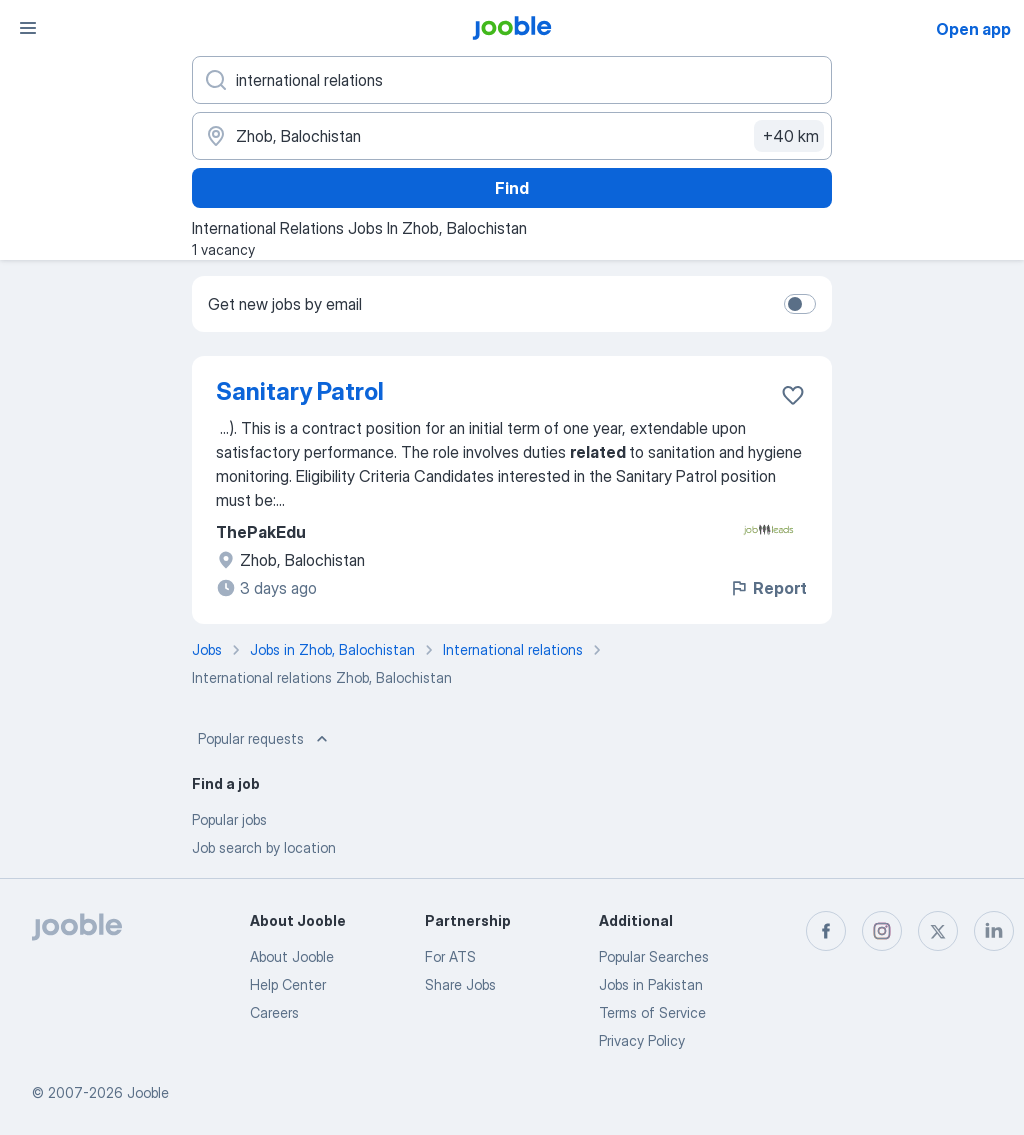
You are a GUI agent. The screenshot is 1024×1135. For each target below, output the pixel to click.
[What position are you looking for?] (512, 80)
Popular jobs (229, 819)
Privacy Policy (642, 1040)
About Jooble (292, 956)
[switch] (800, 304)
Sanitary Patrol (300, 391)
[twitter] (938, 931)
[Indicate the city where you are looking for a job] (512, 136)
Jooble (148, 1092)
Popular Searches (654, 956)
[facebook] (826, 931)
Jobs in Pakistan (651, 984)
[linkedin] (994, 931)
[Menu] (28, 28)
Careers (274, 1012)
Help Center (288, 984)
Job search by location (264, 847)
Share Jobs (460, 984)
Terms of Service (652, 1012)
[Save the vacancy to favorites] (793, 395)
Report (768, 588)
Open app (973, 29)
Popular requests (265, 739)
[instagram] (882, 931)
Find (512, 188)
